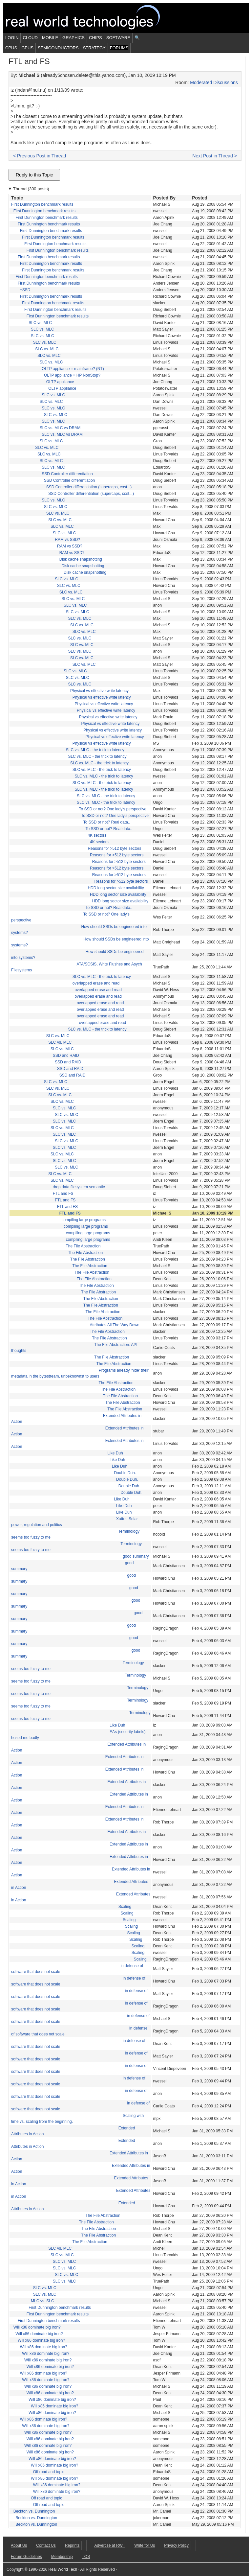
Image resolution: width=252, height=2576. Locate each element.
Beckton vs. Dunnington (34, 2511)
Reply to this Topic (34, 174)
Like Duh (115, 1453)
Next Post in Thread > (214, 155)
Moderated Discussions (214, 82)
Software (118, 37)
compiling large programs (83, 1220)
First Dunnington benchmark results (42, 204)
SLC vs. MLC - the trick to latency (95, 750)
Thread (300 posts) (31, 188)
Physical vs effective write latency (99, 690)
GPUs (27, 47)
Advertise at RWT (109, 2545)
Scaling (124, 1906)
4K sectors (97, 835)
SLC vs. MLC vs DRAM (60, 428)
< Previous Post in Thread (39, 155)
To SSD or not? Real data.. (106, 822)
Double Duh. (125, 1473)
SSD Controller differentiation (67, 474)
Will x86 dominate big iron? (37, 2327)
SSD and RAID (66, 1055)
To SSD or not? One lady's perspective (113, 809)
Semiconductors (58, 47)
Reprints (72, 2545)
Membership (62, 2556)
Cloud (30, 37)
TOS (86, 2556)
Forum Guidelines (26, 2556)
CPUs (11, 47)
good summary (136, 1556)
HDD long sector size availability (116, 888)
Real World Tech (90, 18)
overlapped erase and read (96, 983)
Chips (95, 37)
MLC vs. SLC (42, 2301)
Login (11, 37)
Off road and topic (48, 2472)
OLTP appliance (60, 382)
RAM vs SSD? (67, 539)
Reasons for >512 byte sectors (114, 848)
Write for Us (144, 2545)
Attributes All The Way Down (114, 1325)
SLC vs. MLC (40, 322)
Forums (119, 47)
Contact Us (45, 2545)
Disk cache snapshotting (80, 559)
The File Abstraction (83, 1246)
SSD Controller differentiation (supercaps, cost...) (89, 487)
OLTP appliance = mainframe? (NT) (73, 368)
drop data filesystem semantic (79, 1187)
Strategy (94, 47)
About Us (19, 2545)
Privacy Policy (176, 2545)
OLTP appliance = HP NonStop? (72, 375)
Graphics (73, 37)
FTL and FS (63, 1193)
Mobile (50, 37)
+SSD (25, 290)
